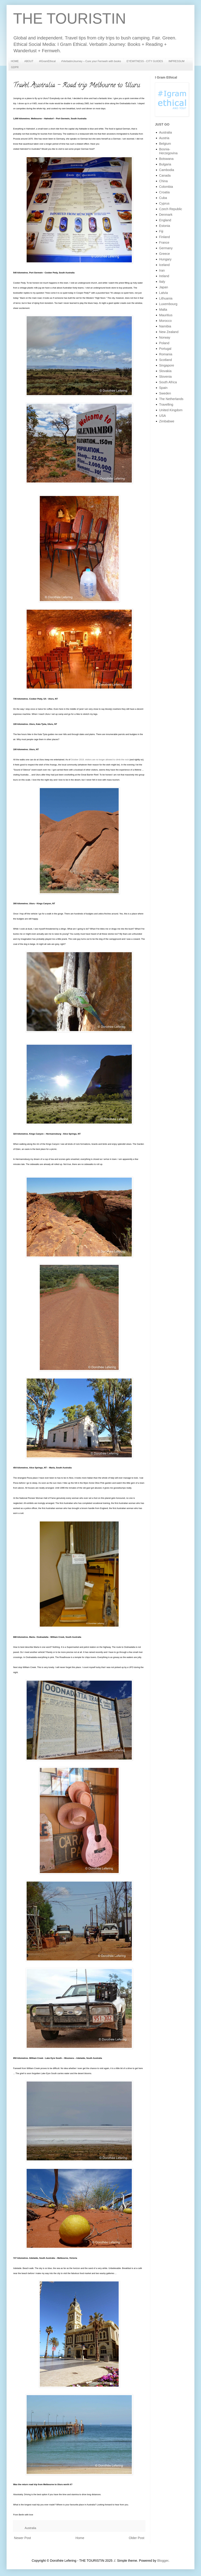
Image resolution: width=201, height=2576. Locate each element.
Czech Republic (170, 209)
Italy (162, 281)
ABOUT (28, 61)
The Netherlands (171, 399)
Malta (163, 309)
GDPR (15, 67)
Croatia (164, 192)
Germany (166, 248)
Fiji (161, 231)
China (163, 181)
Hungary (165, 259)
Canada (165, 175)
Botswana (166, 159)
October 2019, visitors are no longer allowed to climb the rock (100, 759)
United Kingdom (170, 410)
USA (162, 415)
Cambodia (166, 170)
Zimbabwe (166, 421)
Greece (164, 253)
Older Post (136, 2538)
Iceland (164, 265)
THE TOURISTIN (69, 18)
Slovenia (165, 376)
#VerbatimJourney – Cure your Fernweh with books (91, 61)
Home (79, 2538)
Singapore (166, 365)
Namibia (165, 326)
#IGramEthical (47, 61)
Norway (164, 337)
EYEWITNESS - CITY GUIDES (145, 61)
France (164, 242)
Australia (30, 2528)
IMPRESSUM (176, 61)
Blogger (162, 2560)
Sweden (165, 393)
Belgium (165, 143)
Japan (163, 287)
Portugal (165, 348)
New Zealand (168, 332)
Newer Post (22, 2538)
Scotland (165, 360)
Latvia (163, 293)
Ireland (164, 276)
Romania (165, 354)
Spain (163, 388)
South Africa (168, 382)
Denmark (165, 214)
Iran (162, 270)
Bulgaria (165, 164)
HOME (15, 61)
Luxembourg (168, 304)
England (165, 220)
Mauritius (165, 315)
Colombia (166, 186)
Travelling (166, 404)
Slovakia (165, 371)
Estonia (164, 226)
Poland (164, 343)
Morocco (165, 320)
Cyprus (164, 203)
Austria (164, 138)
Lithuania (165, 298)
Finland (164, 237)
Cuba (163, 198)
